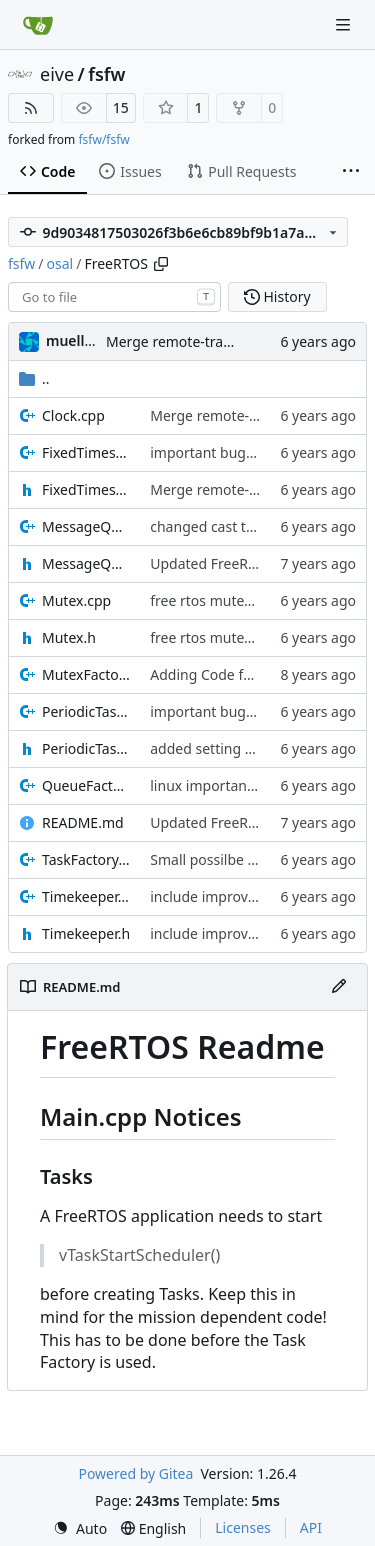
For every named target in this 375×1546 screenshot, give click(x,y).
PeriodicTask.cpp (86, 711)
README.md (83, 822)
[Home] (38, 25)
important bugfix (206, 452)
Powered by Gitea (135, 1473)
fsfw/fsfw (103, 139)
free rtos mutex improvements (250, 600)
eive (57, 74)
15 (121, 107)
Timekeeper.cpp (86, 896)
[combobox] (114, 297)
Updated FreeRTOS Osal (228, 563)
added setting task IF (218, 748)
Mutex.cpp (76, 600)
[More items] (351, 172)
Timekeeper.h (86, 933)
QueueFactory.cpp (86, 785)
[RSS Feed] (31, 108)
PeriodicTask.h (86, 748)
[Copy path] (161, 264)
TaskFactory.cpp (86, 859)
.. (34, 378)
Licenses (243, 1527)
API (311, 1527)
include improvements (223, 896)
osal (60, 263)
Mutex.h (69, 637)
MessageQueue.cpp (86, 526)
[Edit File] (339, 987)
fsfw (106, 74)
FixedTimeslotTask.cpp (86, 452)
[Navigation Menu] (345, 24)
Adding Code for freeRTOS (236, 674)
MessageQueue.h (86, 563)
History (277, 296)
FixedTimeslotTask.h (86, 489)
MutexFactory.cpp (86, 674)
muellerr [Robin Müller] (75, 340)
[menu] (80, 1528)
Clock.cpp (73, 415)
